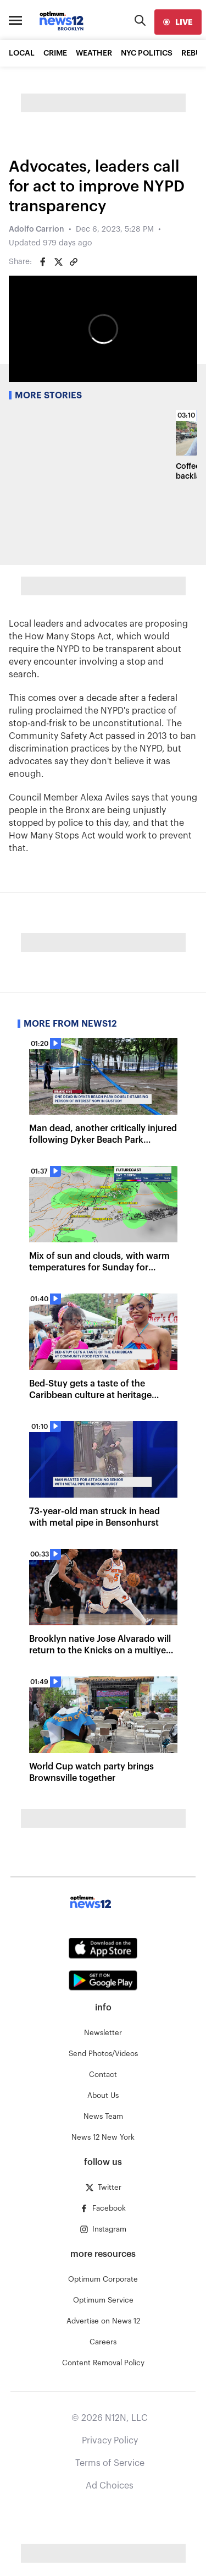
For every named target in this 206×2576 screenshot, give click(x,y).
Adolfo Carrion (36, 229)
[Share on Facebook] (42, 261)
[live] (178, 22)
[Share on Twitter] (58, 261)
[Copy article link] (73, 261)
